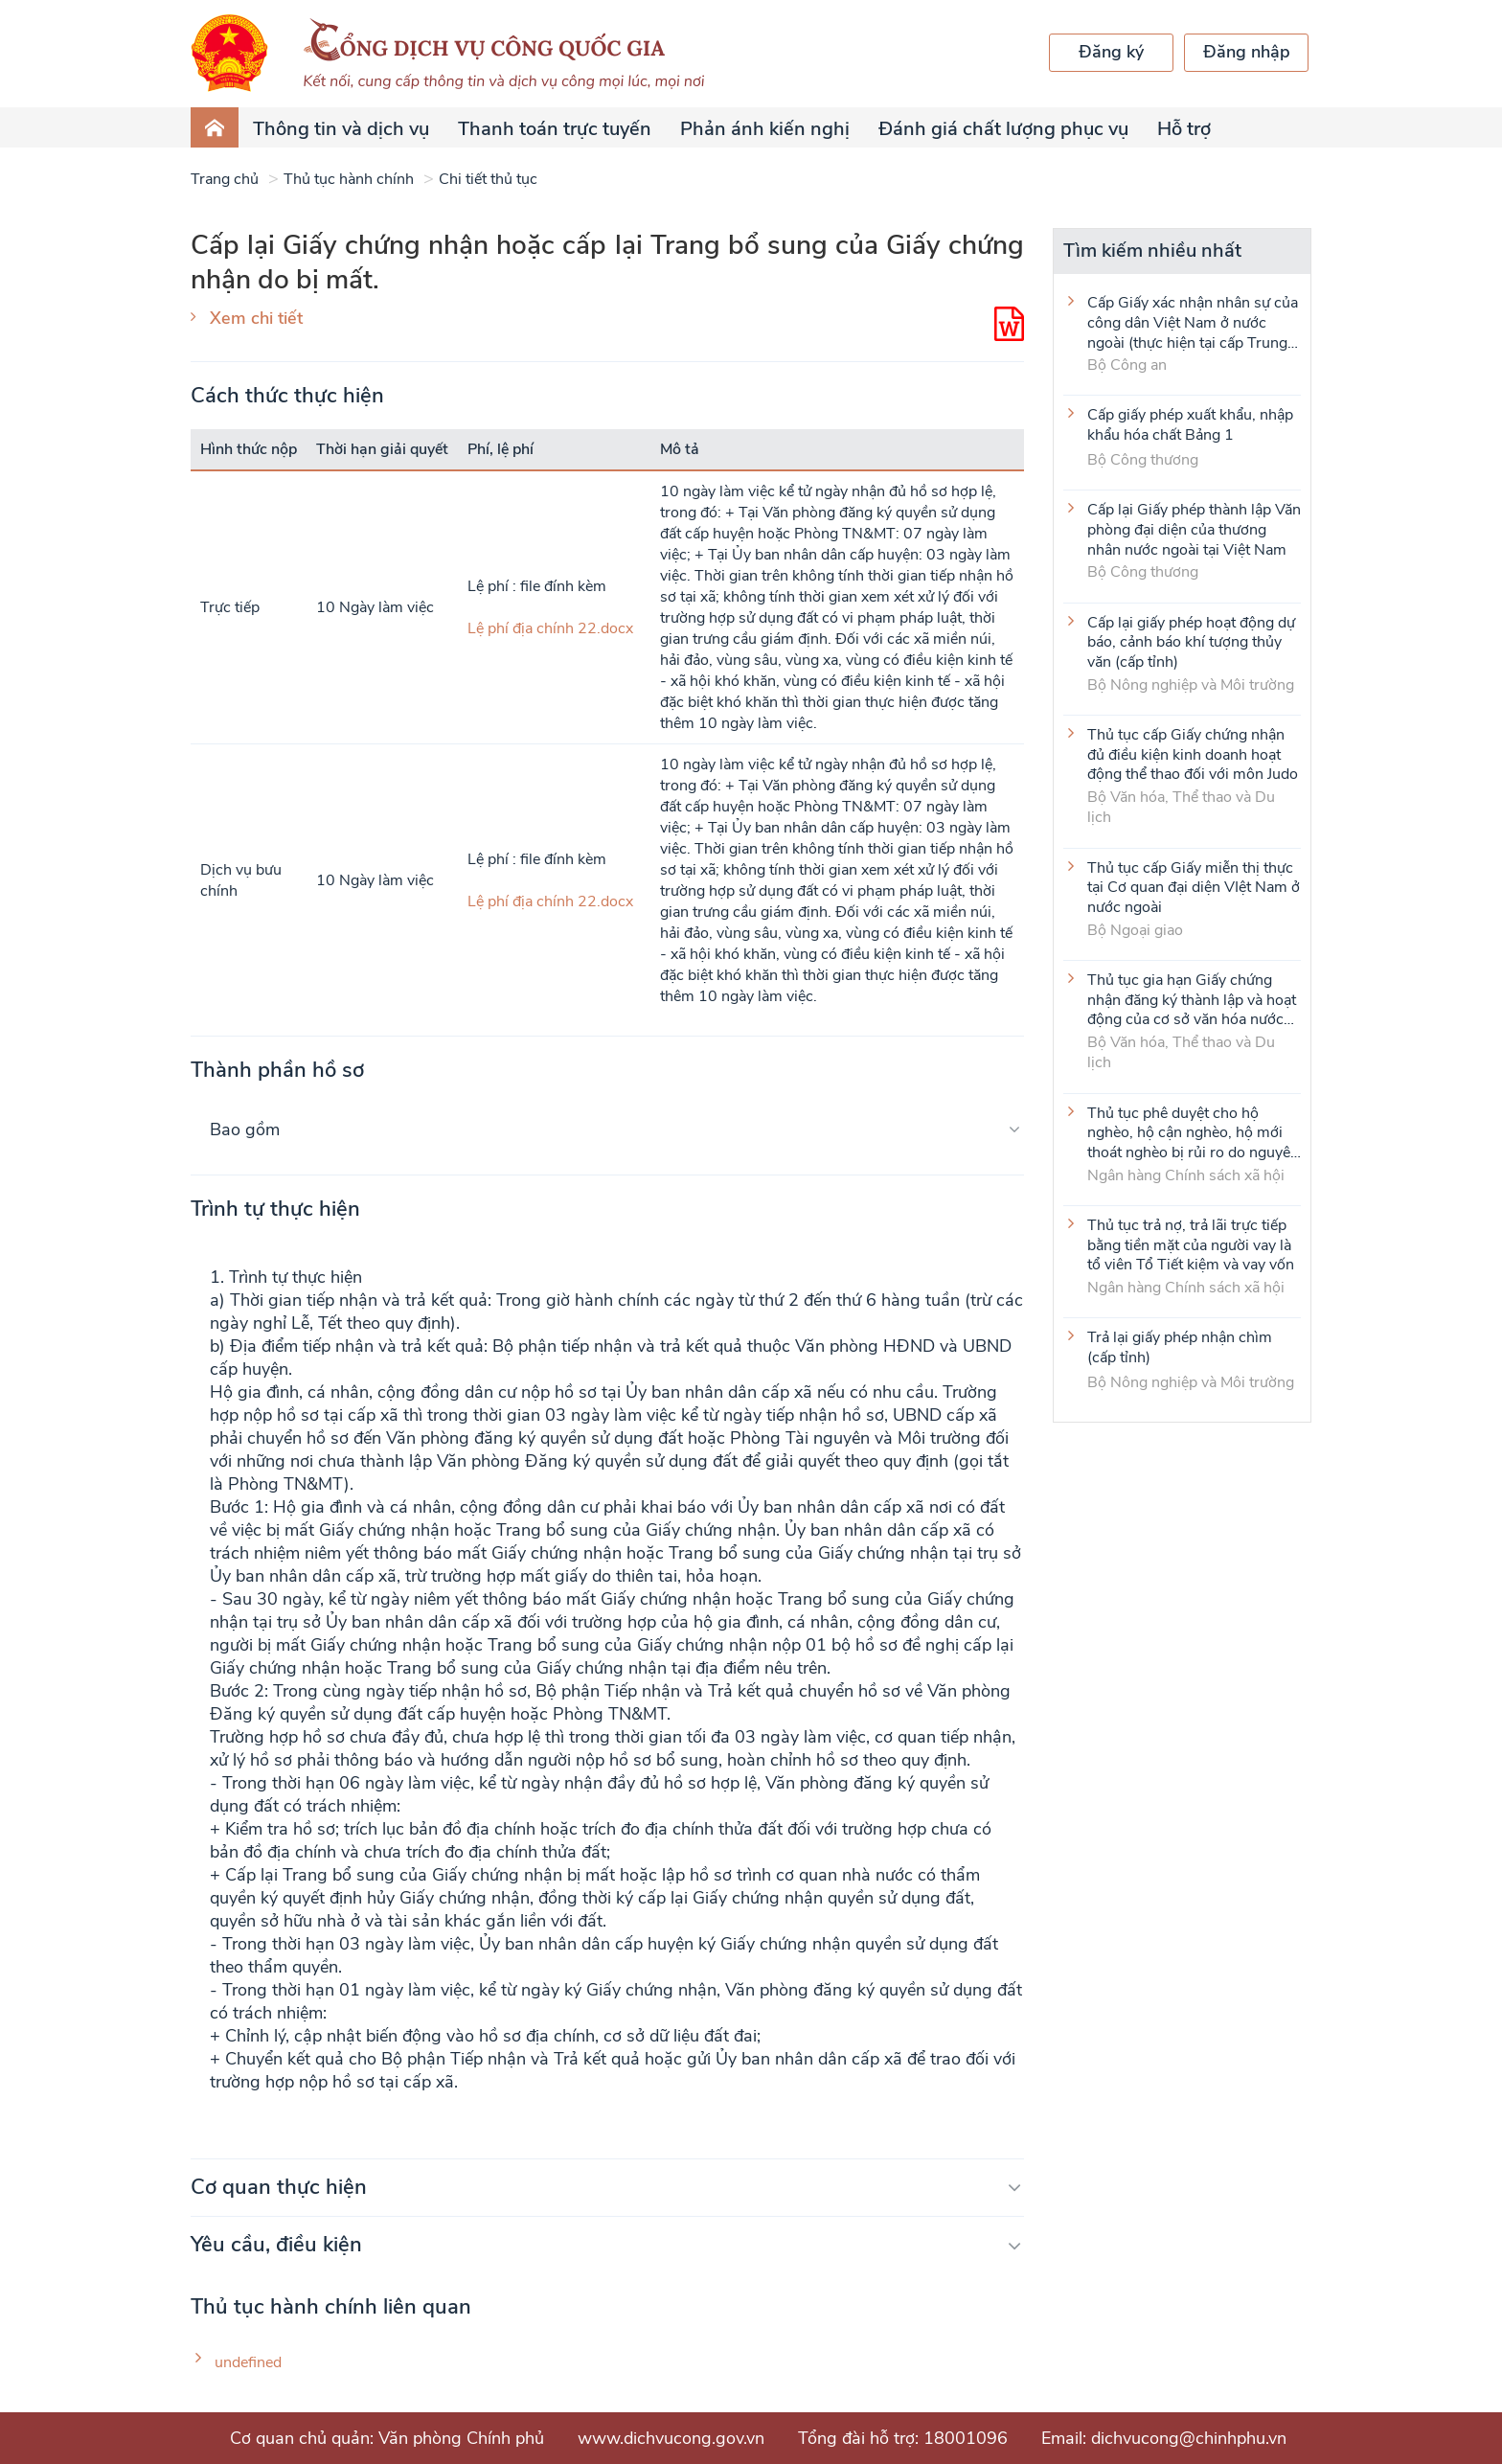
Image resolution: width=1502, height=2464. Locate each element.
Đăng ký (1111, 51)
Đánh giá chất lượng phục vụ (1003, 129)
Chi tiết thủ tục (488, 179)
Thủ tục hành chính (349, 179)
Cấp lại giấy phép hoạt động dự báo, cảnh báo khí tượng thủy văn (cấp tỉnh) (1191, 642)
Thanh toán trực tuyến (554, 129)
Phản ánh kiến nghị (765, 129)
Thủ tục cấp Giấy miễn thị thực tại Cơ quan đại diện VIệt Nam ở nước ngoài (1193, 887)
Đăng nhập (1246, 51)
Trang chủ (225, 179)
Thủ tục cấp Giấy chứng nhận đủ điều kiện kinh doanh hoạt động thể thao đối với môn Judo (1192, 754)
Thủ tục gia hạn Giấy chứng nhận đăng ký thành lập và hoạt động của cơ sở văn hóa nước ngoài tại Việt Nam (1191, 999)
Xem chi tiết (256, 318)
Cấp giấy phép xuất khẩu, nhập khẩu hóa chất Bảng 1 (1190, 425)
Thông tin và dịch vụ (341, 129)
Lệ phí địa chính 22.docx (550, 628)
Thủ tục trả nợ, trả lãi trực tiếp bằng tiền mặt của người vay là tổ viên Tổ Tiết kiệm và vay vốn (1190, 1244)
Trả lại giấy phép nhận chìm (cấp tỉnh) (1179, 1348)
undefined (248, 2363)
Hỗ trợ (1184, 129)
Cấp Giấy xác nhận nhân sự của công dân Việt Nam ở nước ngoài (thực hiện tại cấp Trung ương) (1192, 322)
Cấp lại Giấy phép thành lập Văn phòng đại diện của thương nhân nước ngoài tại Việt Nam (1194, 529)
